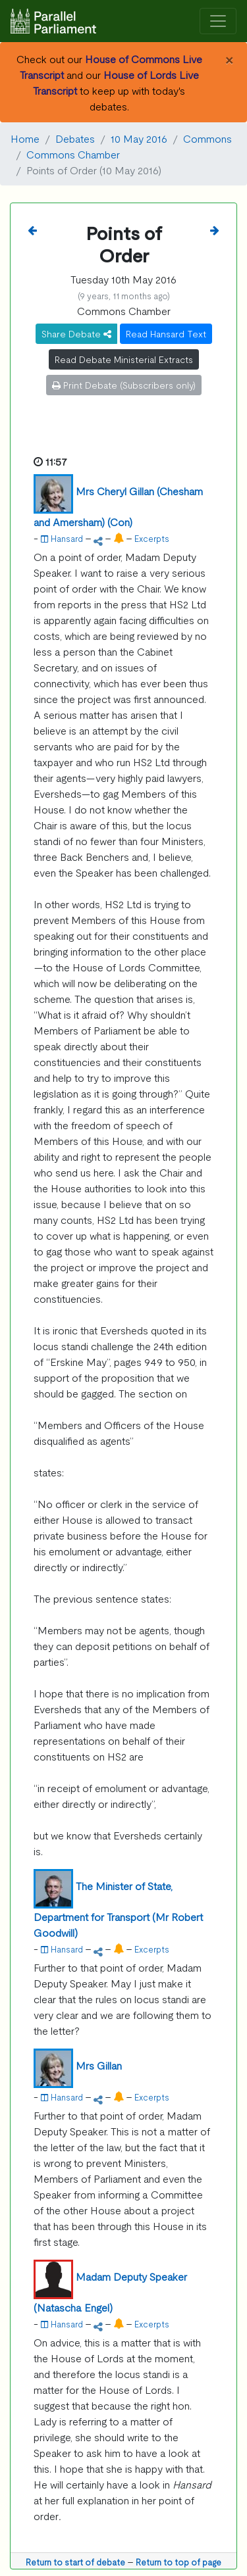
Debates (75, 138)
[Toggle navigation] (218, 21)
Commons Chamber (73, 154)
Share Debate (76, 333)
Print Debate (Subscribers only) (124, 384)
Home (25, 138)
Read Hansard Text (166, 333)
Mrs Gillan (99, 2065)
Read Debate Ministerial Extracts (124, 359)
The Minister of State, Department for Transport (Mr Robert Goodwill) (118, 1908)
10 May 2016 (139, 138)
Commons (207, 138)
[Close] (228, 58)
